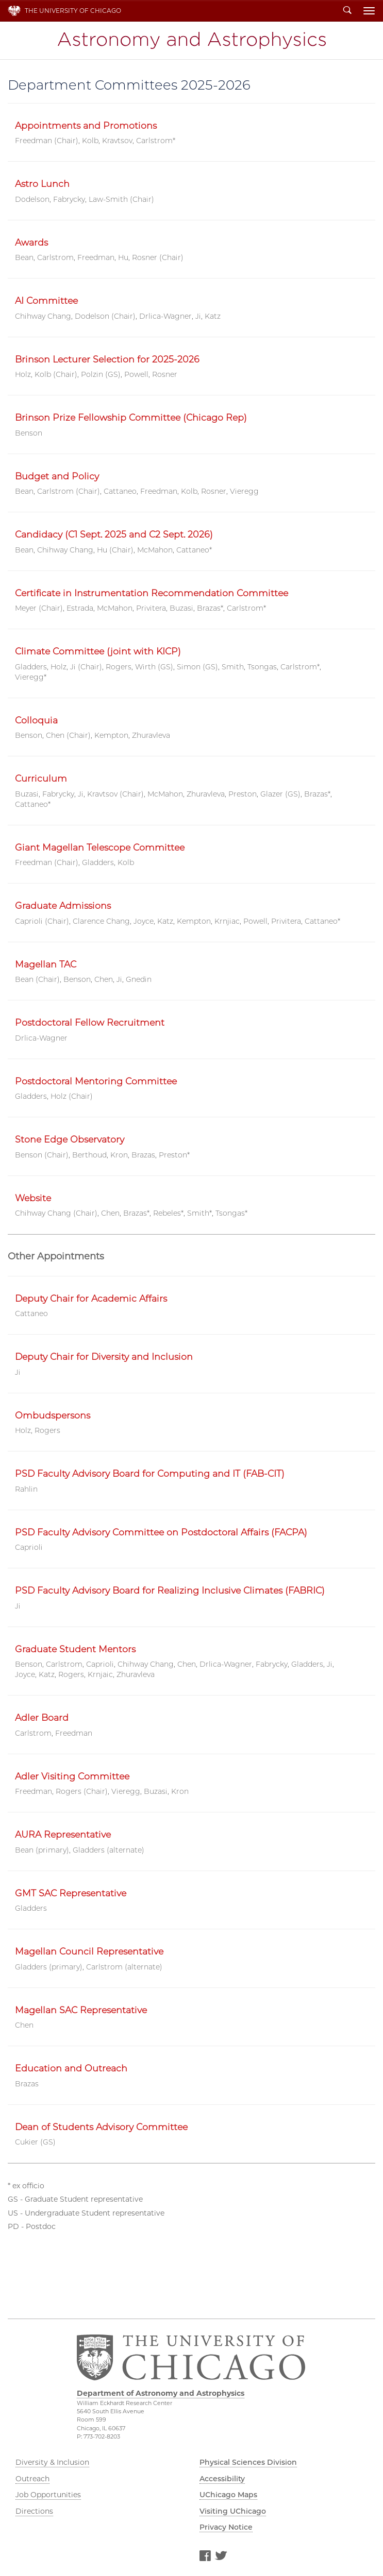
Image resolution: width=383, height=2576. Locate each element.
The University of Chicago (73, 10)
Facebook (204, 2557)
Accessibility (222, 2478)
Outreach (32, 2478)
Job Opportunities (48, 2494)
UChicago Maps (228, 2494)
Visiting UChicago (232, 2511)
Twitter (220, 2557)
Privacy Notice (226, 2527)
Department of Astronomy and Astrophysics (192, 40)
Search (347, 10)
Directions (34, 2511)
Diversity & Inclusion (52, 2462)
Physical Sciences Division (248, 2462)
